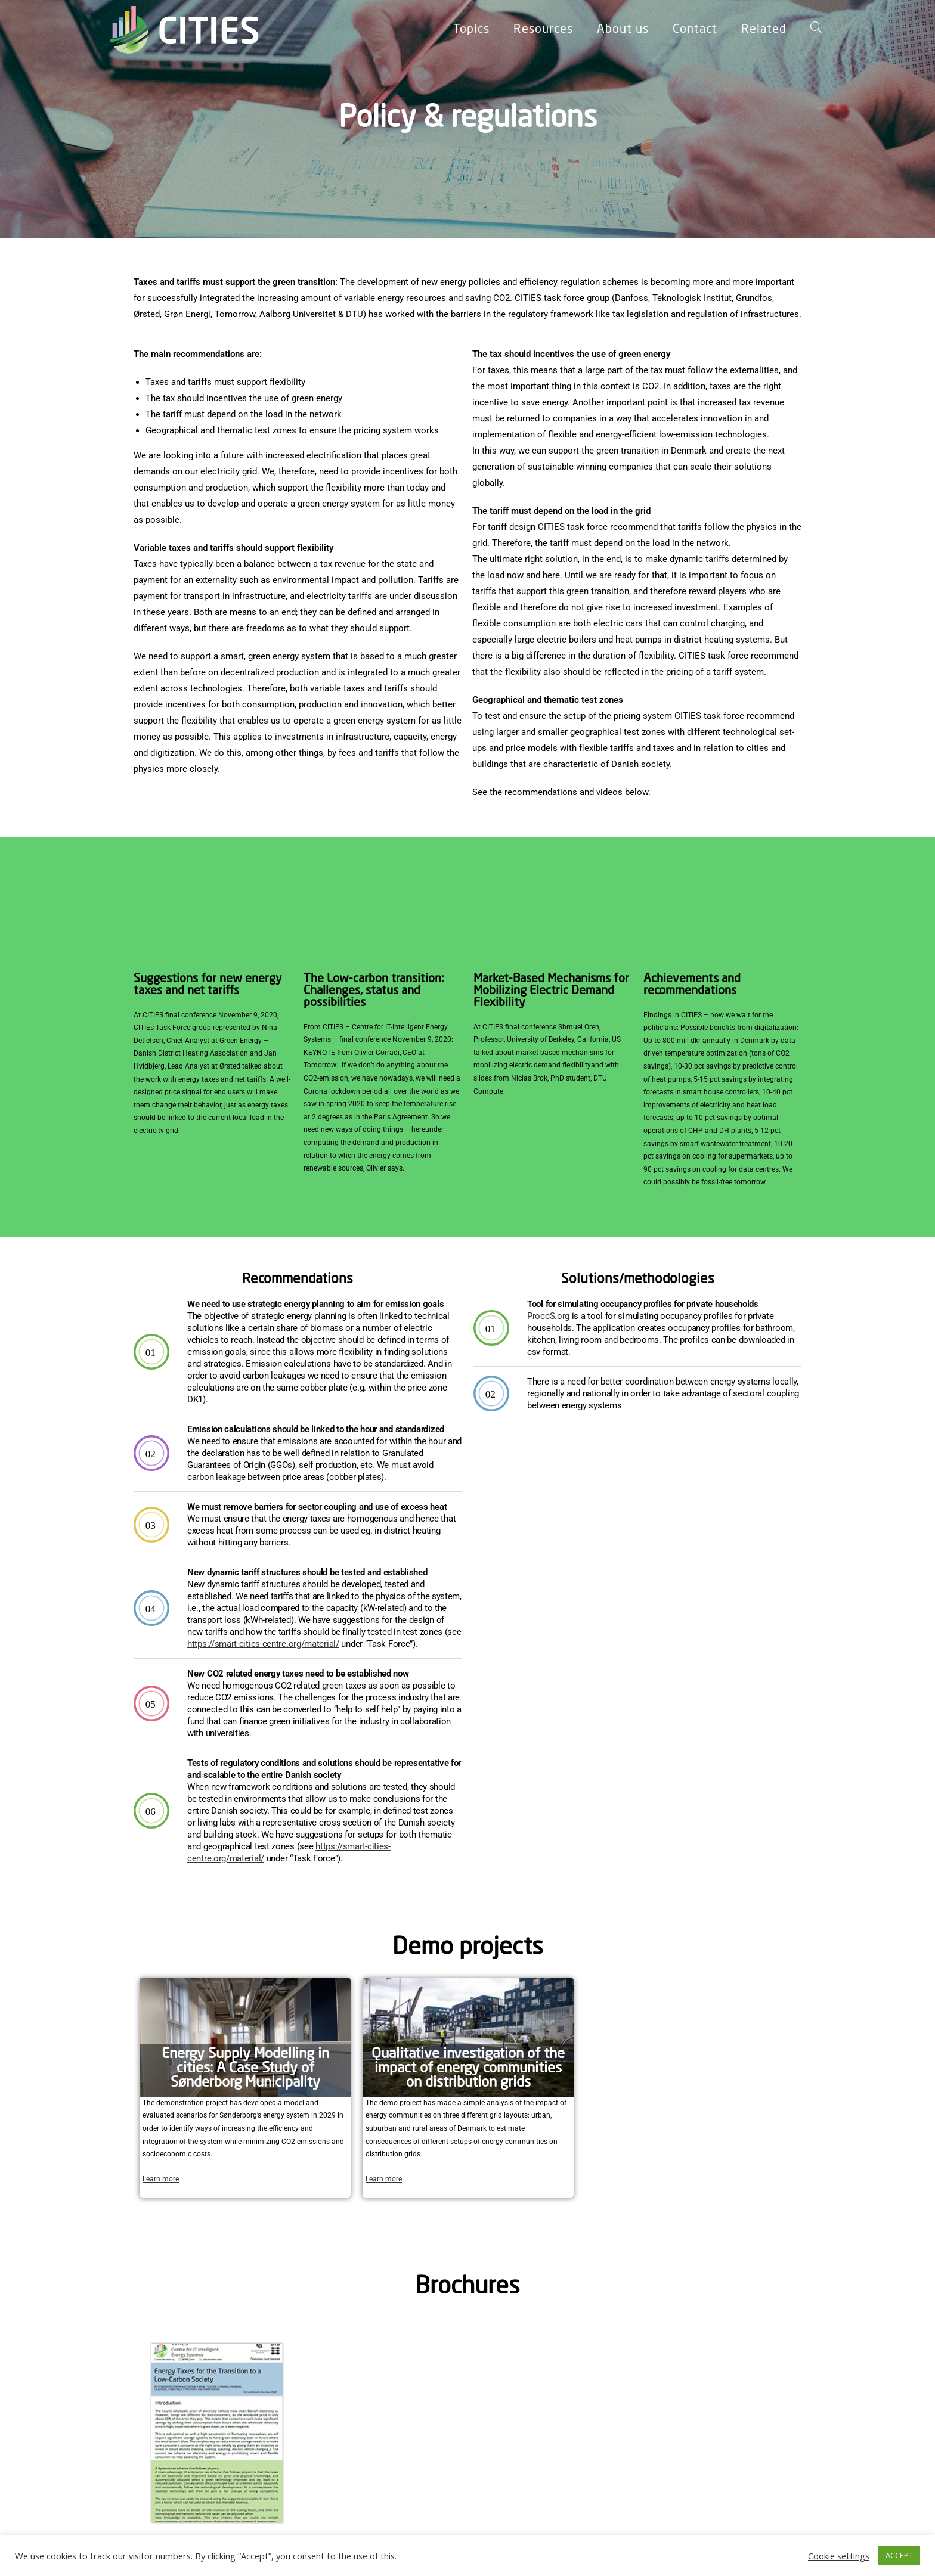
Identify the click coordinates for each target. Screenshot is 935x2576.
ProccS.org (548, 1316)
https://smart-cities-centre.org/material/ (263, 1643)
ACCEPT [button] (899, 2555)
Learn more (161, 2179)
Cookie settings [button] (838, 2555)
